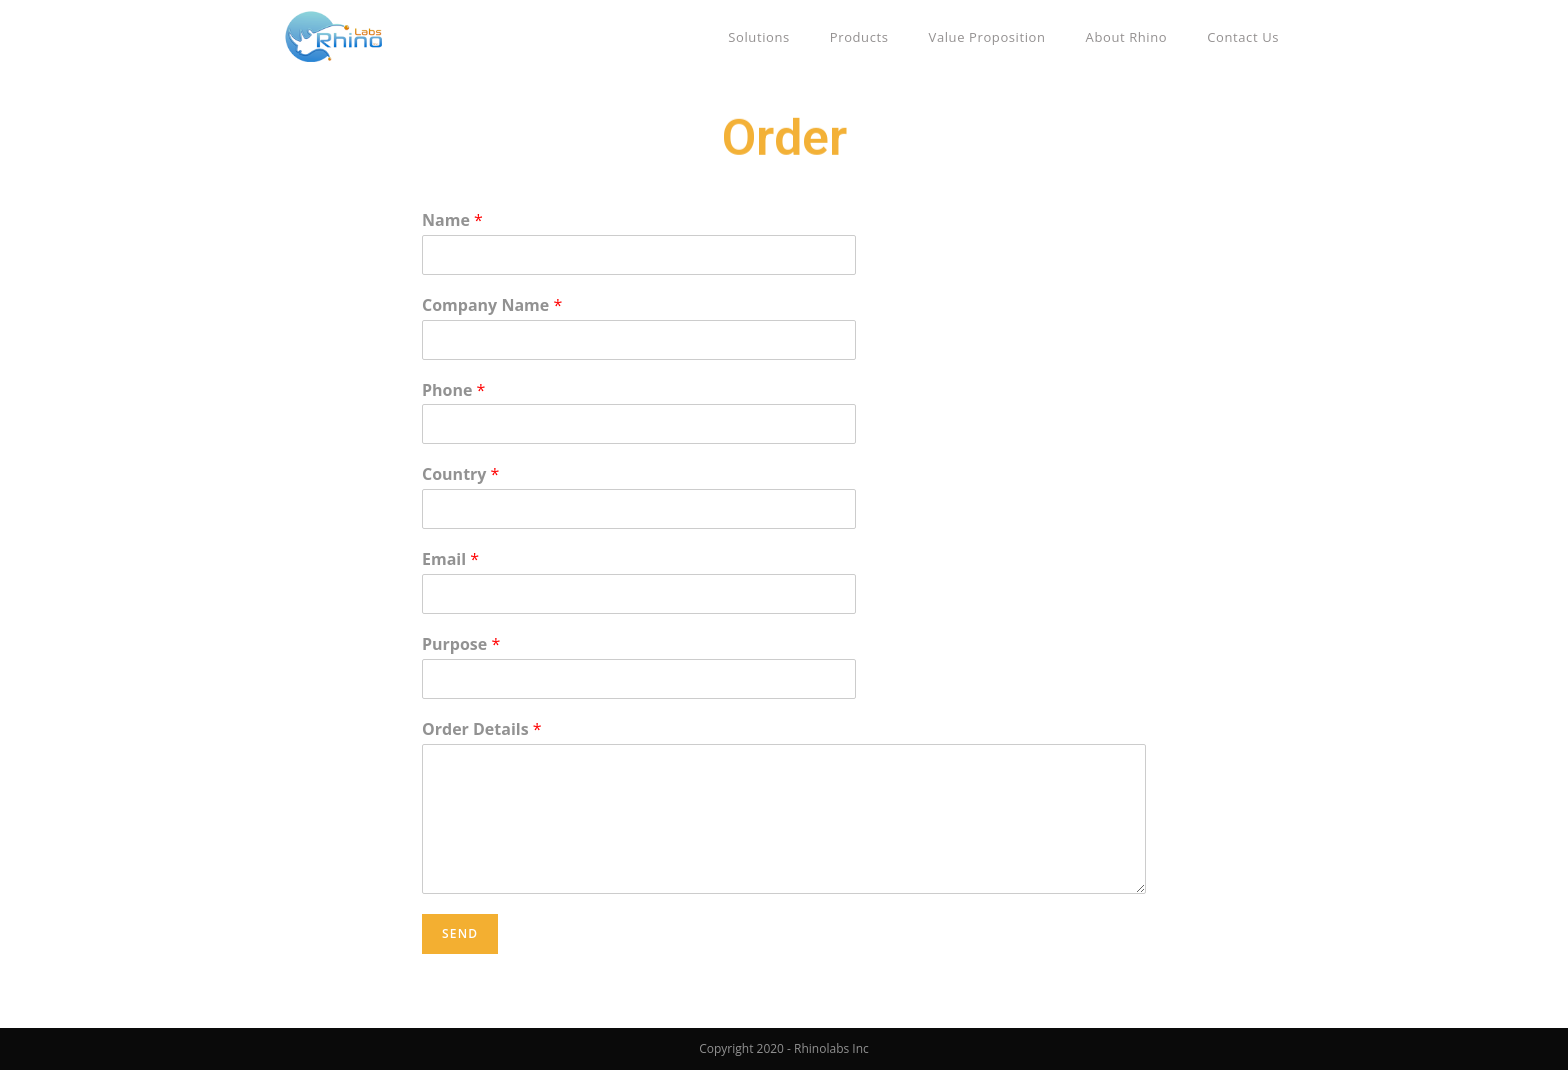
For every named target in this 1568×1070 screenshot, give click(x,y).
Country (460, 474)
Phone (453, 390)
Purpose (461, 644)
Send (460, 933)
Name (452, 220)
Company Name (492, 305)
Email (450, 559)
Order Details (482, 729)
